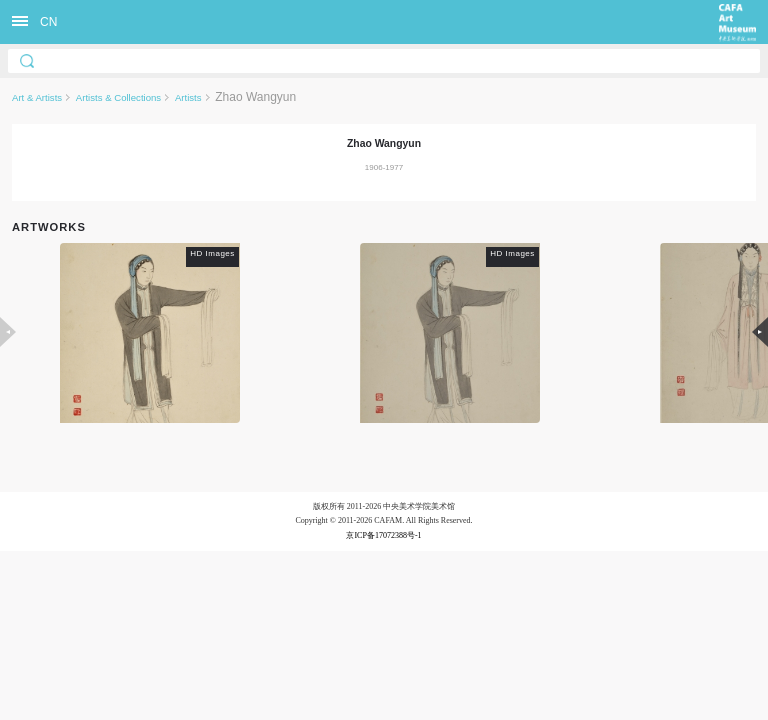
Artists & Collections (118, 97)
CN (48, 22)
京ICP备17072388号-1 (383, 535)
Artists (188, 97)
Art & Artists (37, 97)
